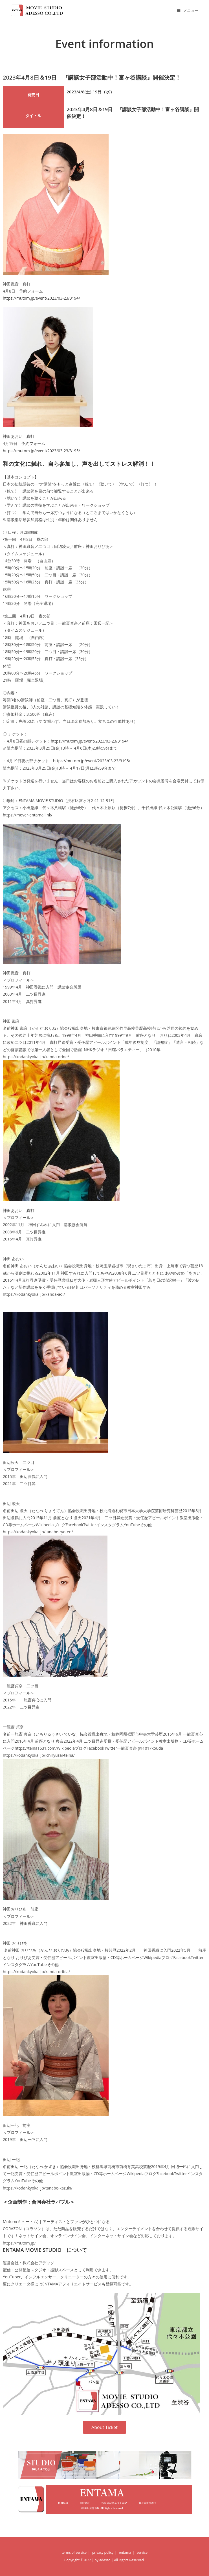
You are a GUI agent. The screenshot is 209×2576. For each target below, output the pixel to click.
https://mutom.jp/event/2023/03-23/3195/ (41, 450)
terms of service (74, 2552)
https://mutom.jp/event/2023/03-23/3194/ (41, 298)
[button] (104, 2427)
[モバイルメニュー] (188, 10)
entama (125, 2552)
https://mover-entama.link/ (27, 815)
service (142, 2552)
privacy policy (102, 2552)
